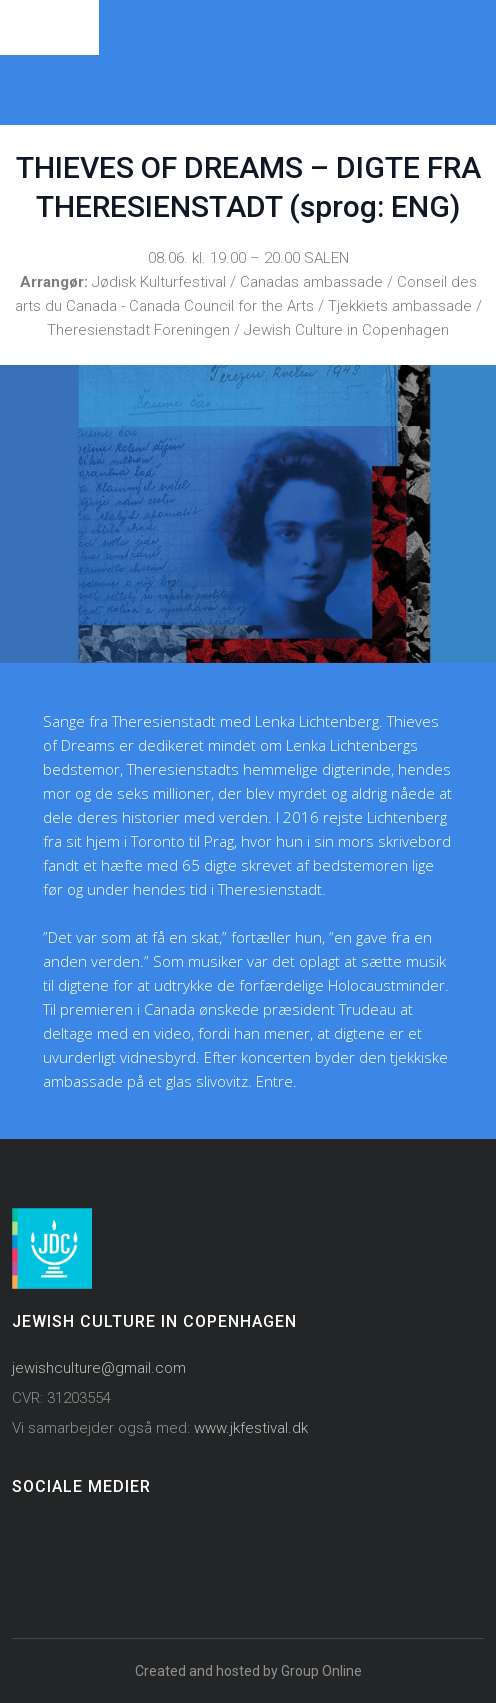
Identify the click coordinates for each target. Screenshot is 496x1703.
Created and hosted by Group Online (248, 1671)
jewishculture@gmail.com (99, 1368)
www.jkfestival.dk (251, 1428)
